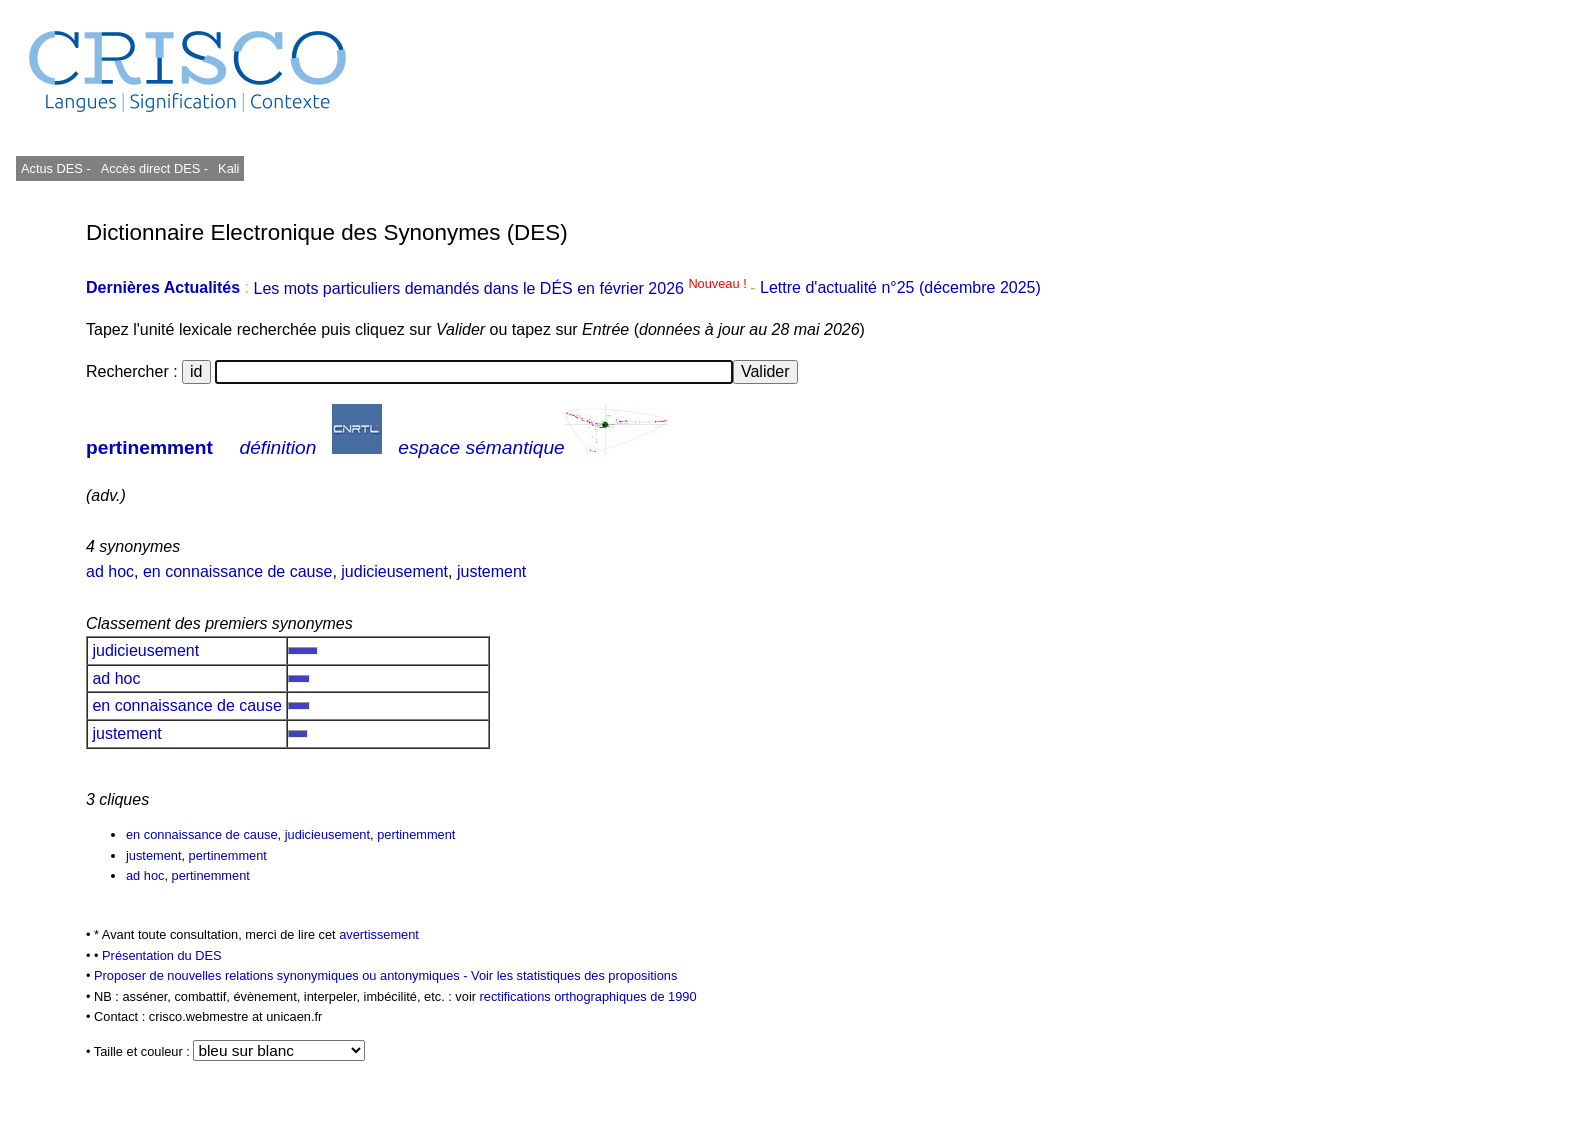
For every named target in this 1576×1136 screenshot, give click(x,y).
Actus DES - (56, 168)
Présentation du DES (162, 955)
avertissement (379, 934)
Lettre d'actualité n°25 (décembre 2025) (900, 288)
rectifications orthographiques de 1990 (588, 996)
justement (491, 571)
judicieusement (394, 571)
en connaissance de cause (237, 571)
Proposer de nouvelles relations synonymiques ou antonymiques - (282, 975)
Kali (228, 168)
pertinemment (149, 447)
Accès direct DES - (154, 168)
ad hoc (110, 571)
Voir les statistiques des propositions (574, 975)
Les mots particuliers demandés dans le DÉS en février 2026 (501, 288)
